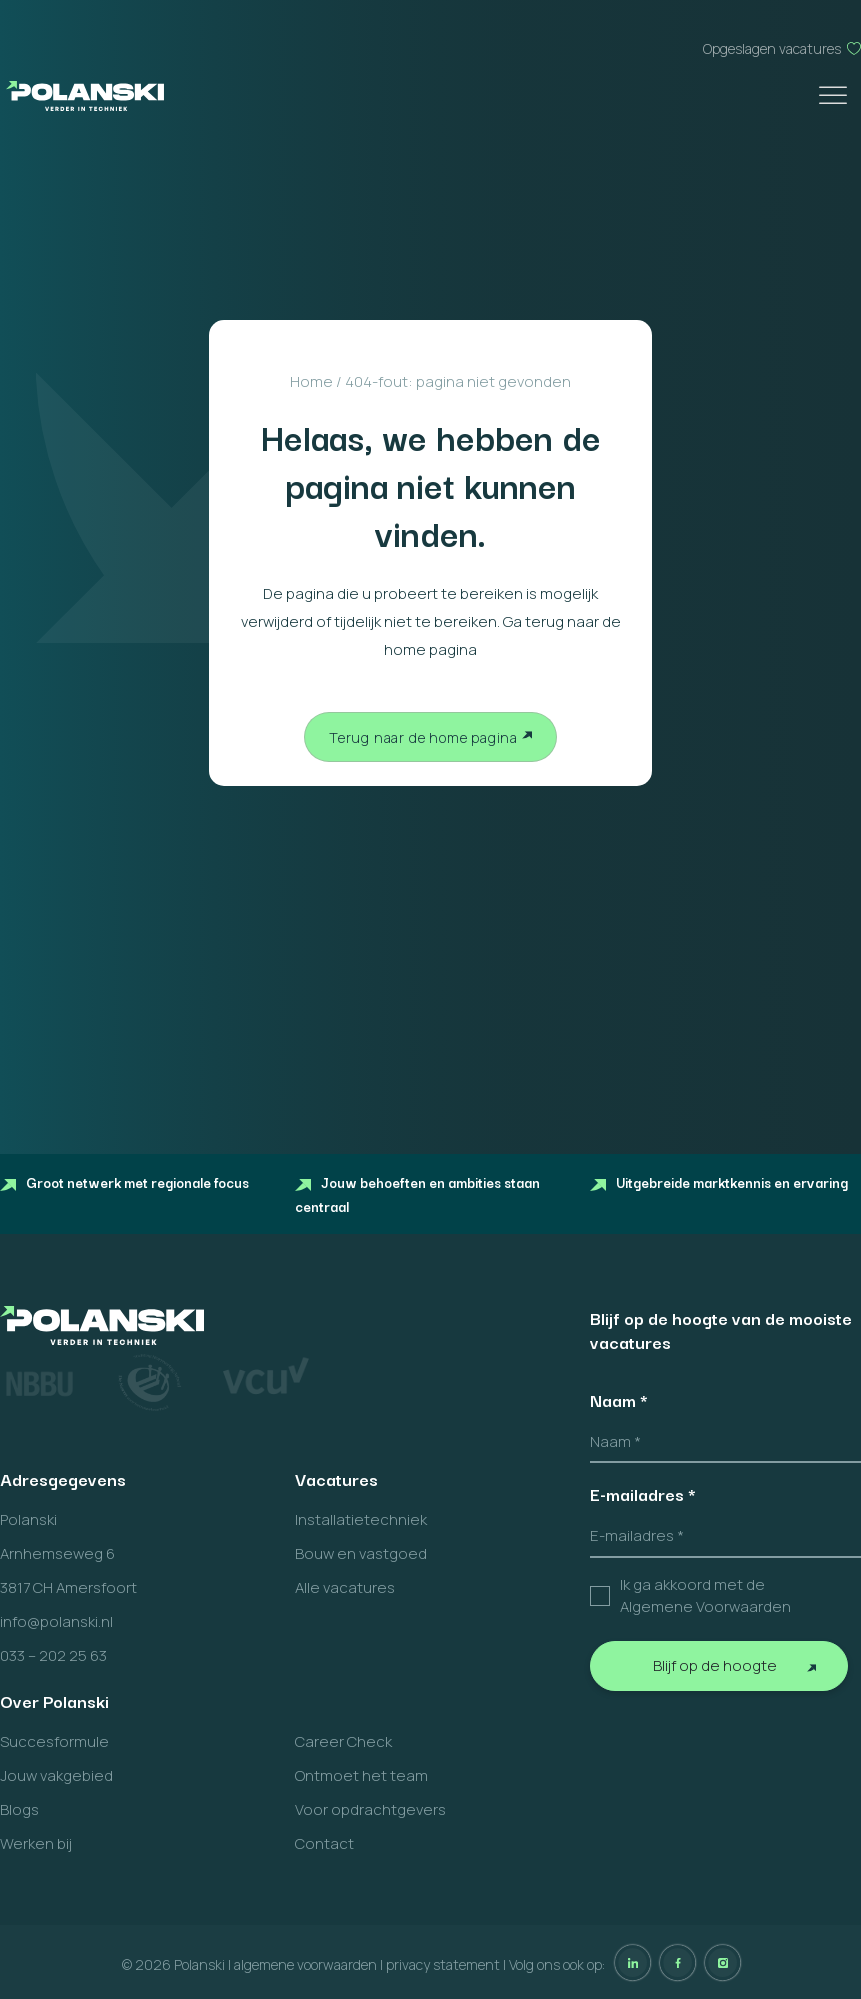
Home (311, 381)
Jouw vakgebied (56, 1775)
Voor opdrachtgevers (370, 1809)
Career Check (343, 1741)
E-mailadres (643, 1494)
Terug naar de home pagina (423, 737)
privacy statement (443, 1964)
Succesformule (54, 1741)
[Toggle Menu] (835, 95)
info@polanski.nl (56, 1621)
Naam (619, 1400)
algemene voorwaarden (305, 1964)
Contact (324, 1843)
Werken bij (36, 1843)
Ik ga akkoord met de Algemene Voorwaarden (705, 1596)
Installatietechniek (361, 1519)
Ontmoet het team (361, 1775)
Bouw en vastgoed (361, 1553)
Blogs (19, 1809)
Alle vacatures (345, 1587)
